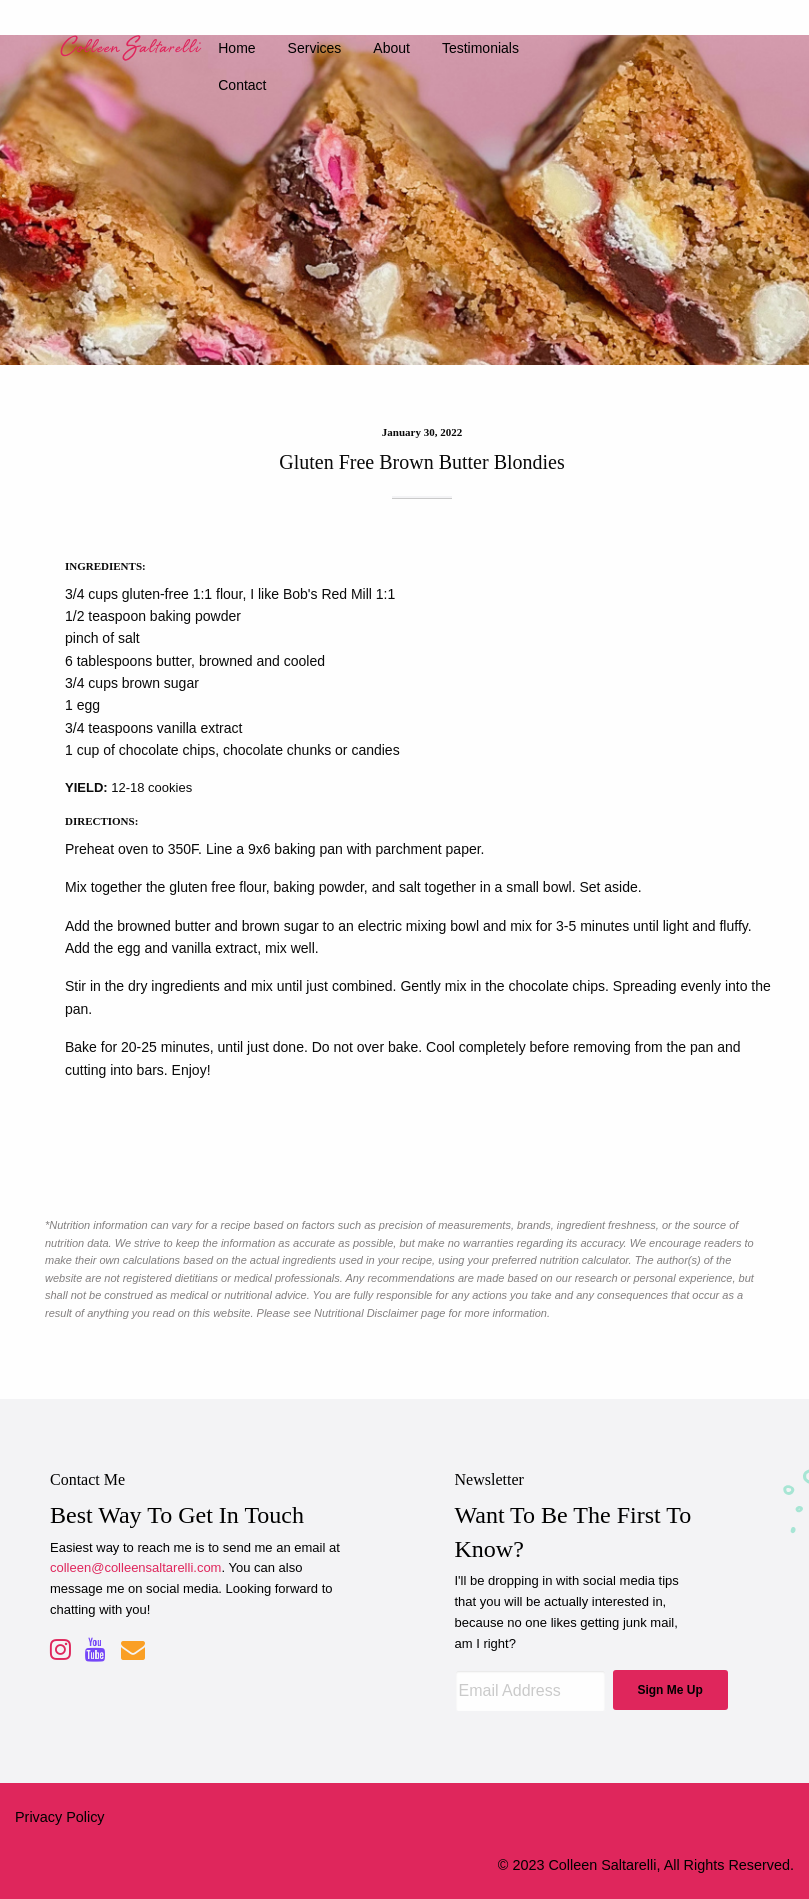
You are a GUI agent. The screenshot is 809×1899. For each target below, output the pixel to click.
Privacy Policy (60, 1817)
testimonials (480, 48)
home (236, 48)
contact (242, 85)
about (391, 48)
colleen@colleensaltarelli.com (135, 1567)
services (315, 48)
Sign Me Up (669, 1690)
